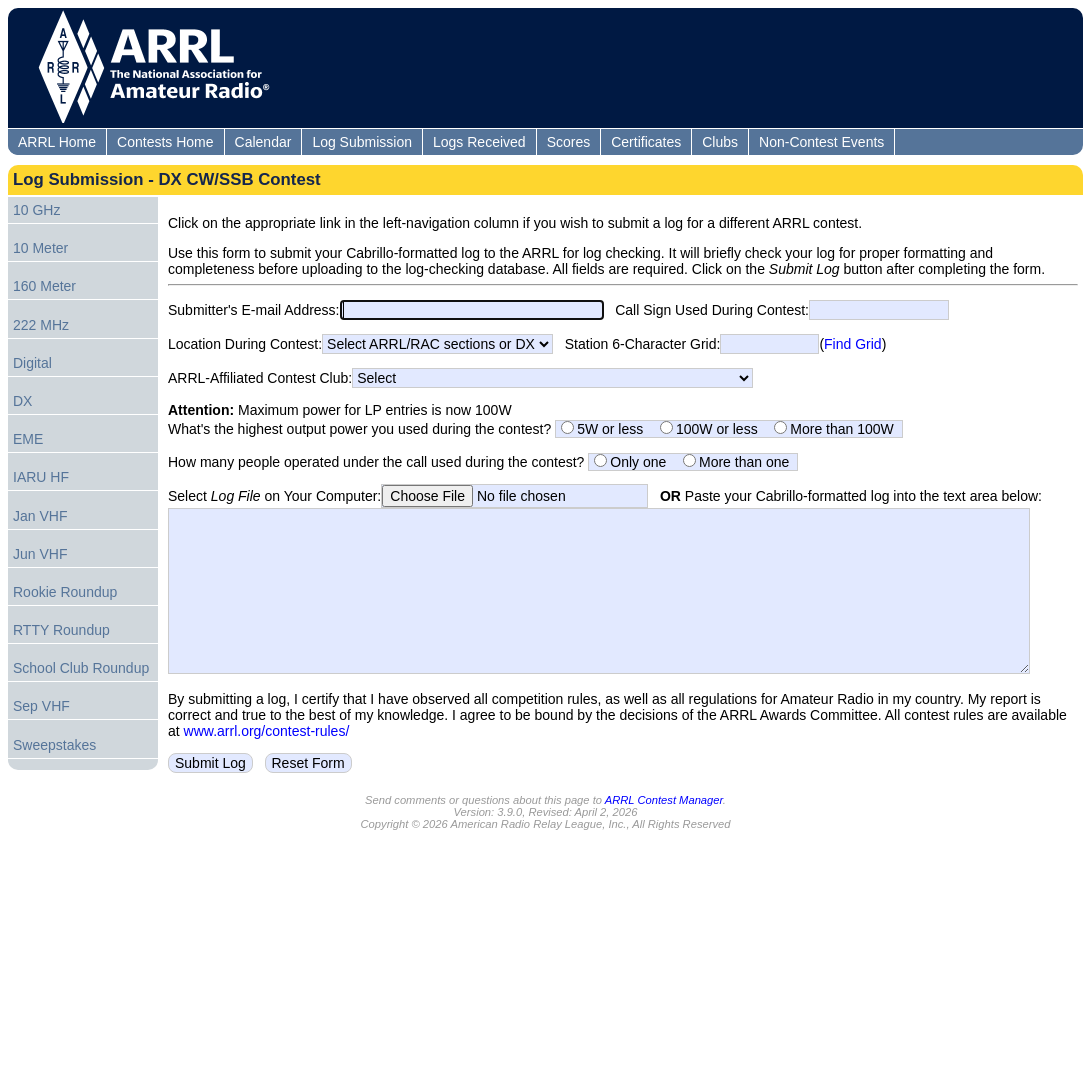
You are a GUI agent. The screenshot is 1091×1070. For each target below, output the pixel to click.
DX (22, 401)
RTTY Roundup (61, 630)
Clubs (720, 142)
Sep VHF (41, 706)
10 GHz (36, 210)
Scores (569, 142)
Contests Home (165, 142)
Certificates (646, 142)
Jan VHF (40, 516)
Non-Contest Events (821, 142)
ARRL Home (57, 142)
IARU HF (41, 477)
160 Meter (44, 286)
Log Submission (362, 142)
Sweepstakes (54, 745)
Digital (32, 363)
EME (28, 439)
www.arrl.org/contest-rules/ (267, 761)
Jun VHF (40, 554)
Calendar (263, 142)
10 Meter (40, 248)
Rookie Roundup (65, 592)
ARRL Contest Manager (664, 830)
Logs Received (479, 142)
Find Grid (853, 344)
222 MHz (41, 325)
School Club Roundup (81, 668)
